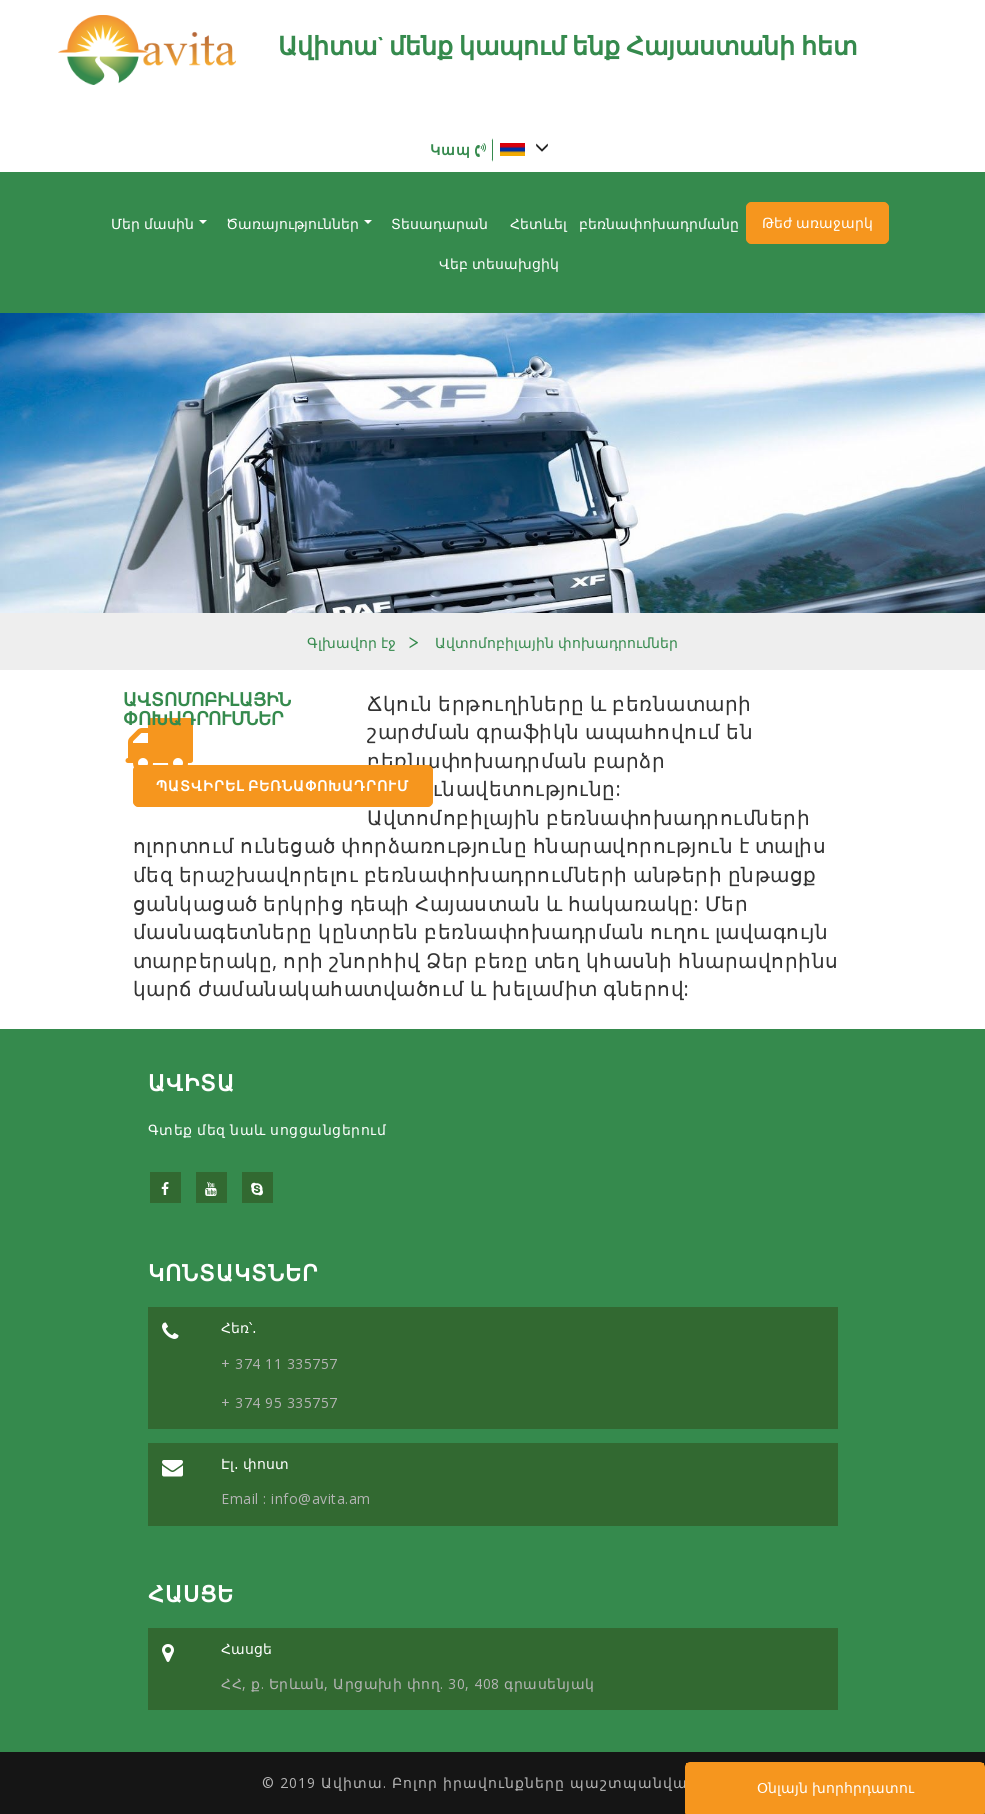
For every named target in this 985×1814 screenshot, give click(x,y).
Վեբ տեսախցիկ (499, 264)
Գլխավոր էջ (351, 643)
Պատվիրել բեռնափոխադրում (282, 786)
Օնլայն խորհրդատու (835, 1788)
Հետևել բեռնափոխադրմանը (624, 224)
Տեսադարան (439, 224)
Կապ (458, 150)
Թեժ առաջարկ (817, 223)
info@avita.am (319, 1498)
